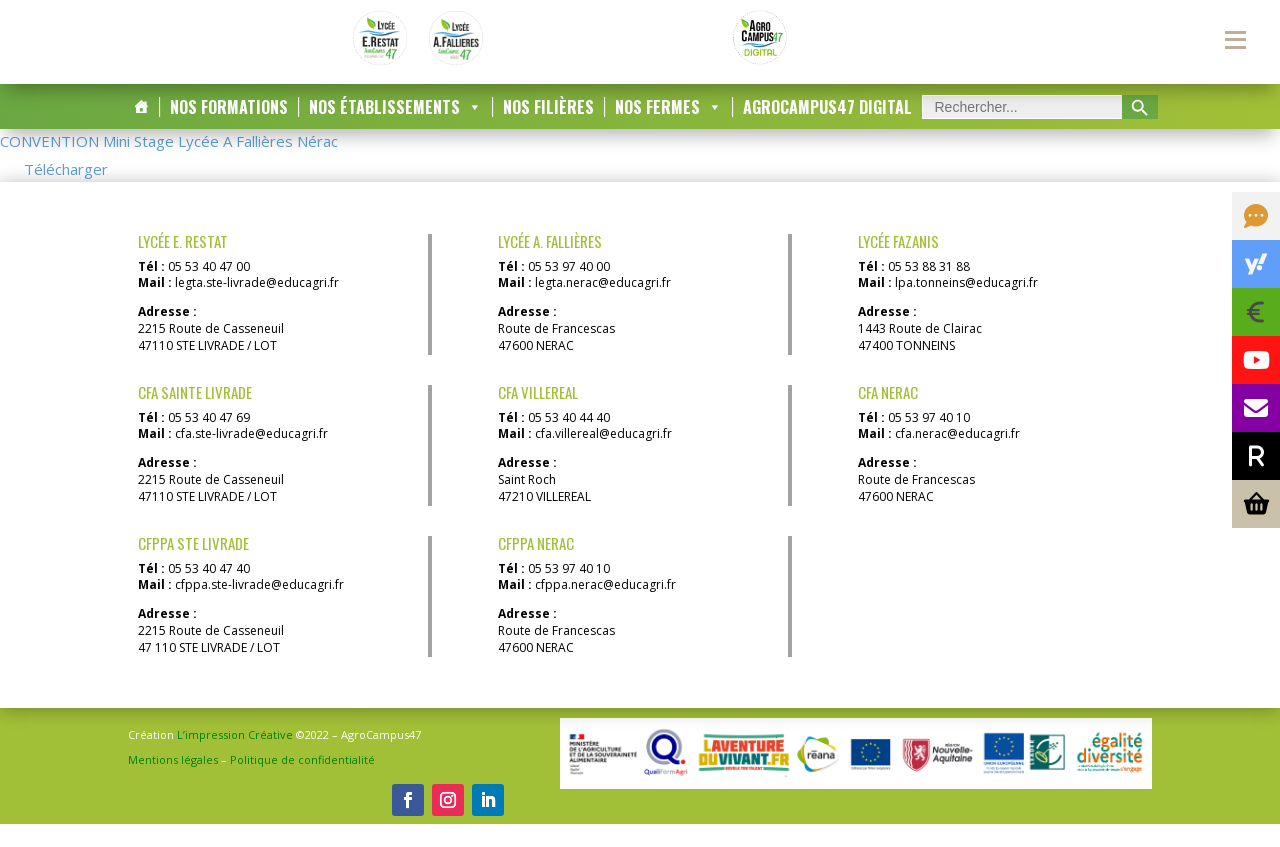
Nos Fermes (668, 131)
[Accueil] (141, 131)
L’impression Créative (235, 757)
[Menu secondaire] (1235, 40)
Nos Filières (548, 131)
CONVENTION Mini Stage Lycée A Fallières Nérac (169, 165)
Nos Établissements (395, 131)
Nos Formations (229, 131)
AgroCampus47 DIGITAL (827, 131)
